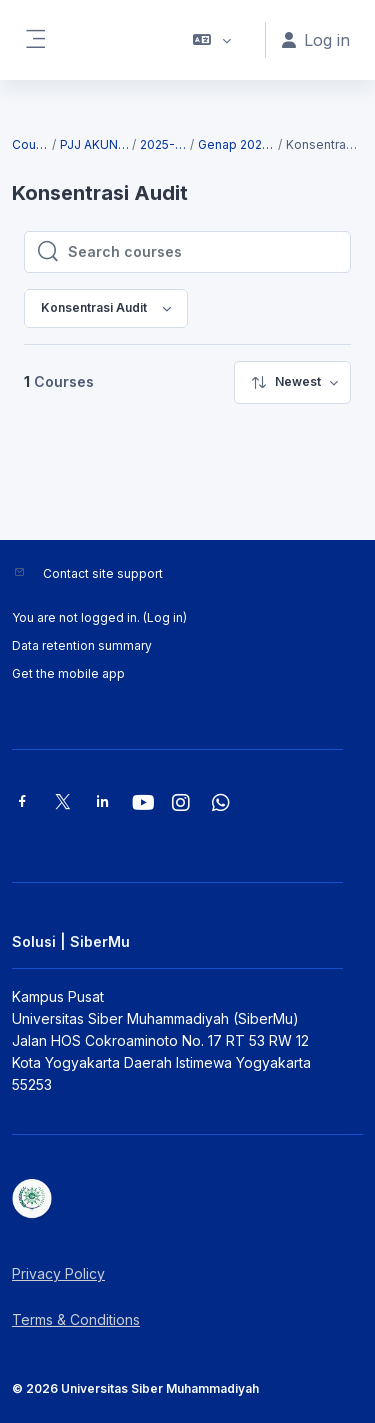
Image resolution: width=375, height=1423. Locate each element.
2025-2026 (164, 144)
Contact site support (103, 573)
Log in (165, 617)
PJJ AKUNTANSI (95, 144)
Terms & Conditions (76, 1319)
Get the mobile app (68, 673)
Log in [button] (316, 40)
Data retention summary (82, 645)
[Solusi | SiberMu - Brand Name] (187, 1199)
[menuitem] (292, 382)
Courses (31, 144)
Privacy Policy (58, 1273)
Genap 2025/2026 (237, 144)
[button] (212, 40)
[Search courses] (203, 252)
